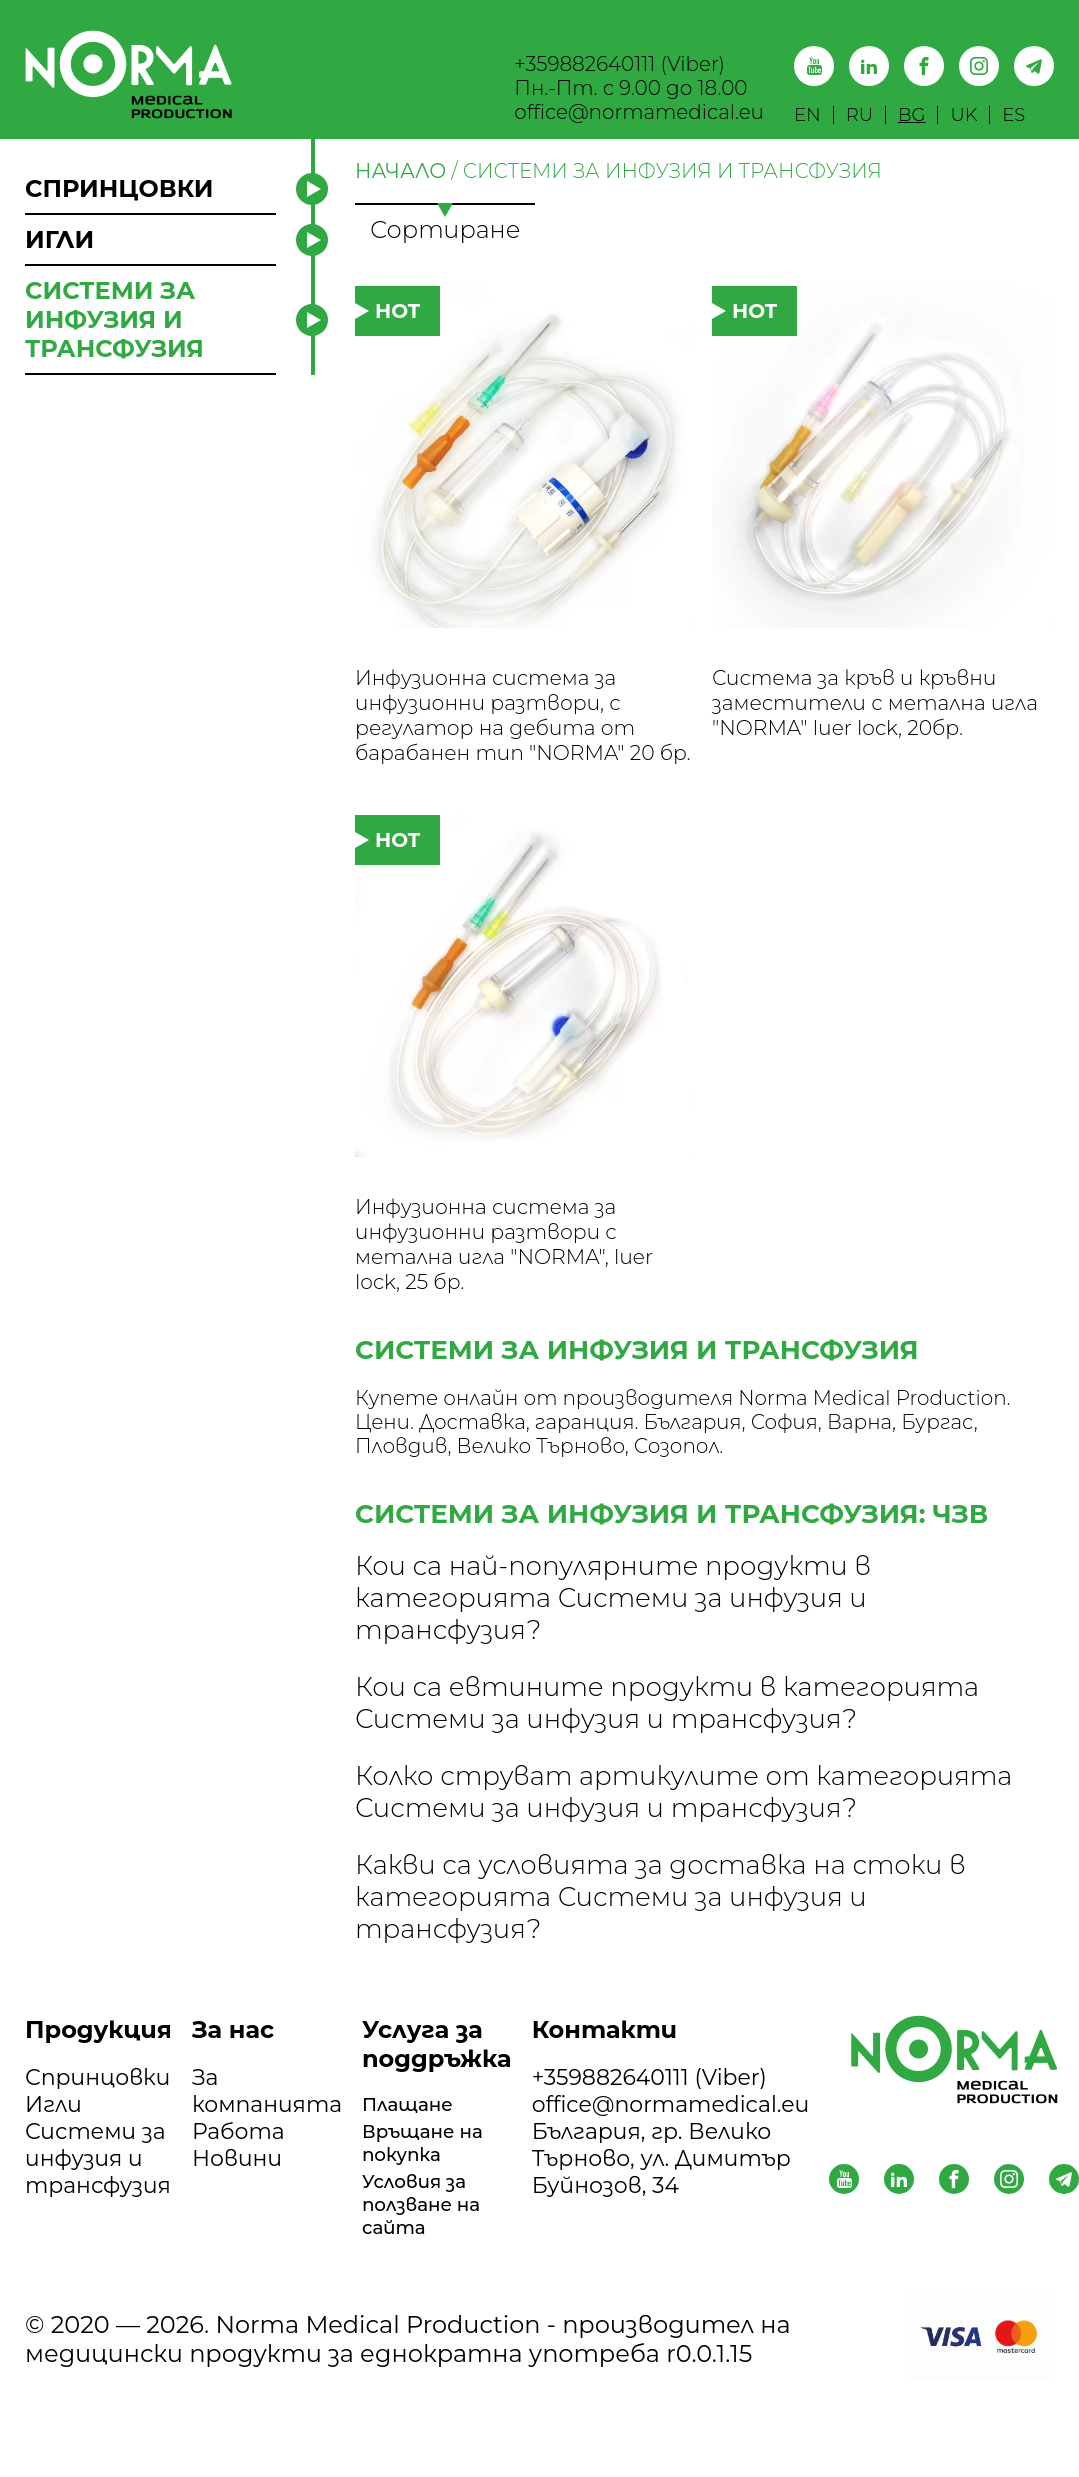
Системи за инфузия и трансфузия (98, 2235)
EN (807, 115)
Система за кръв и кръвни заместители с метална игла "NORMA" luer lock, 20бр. (880, 731)
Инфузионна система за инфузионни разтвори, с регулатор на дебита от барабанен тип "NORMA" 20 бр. (520, 745)
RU (859, 115)
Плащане (416, 2183)
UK (963, 115)
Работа (238, 2208)
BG (911, 115)
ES (1013, 115)
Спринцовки (97, 2154)
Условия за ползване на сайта (432, 2291)
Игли (53, 2181)
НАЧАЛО (400, 171)
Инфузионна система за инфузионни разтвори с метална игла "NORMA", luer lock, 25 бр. (509, 1313)
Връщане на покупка (434, 2224)
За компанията (267, 2168)
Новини (237, 2235)
